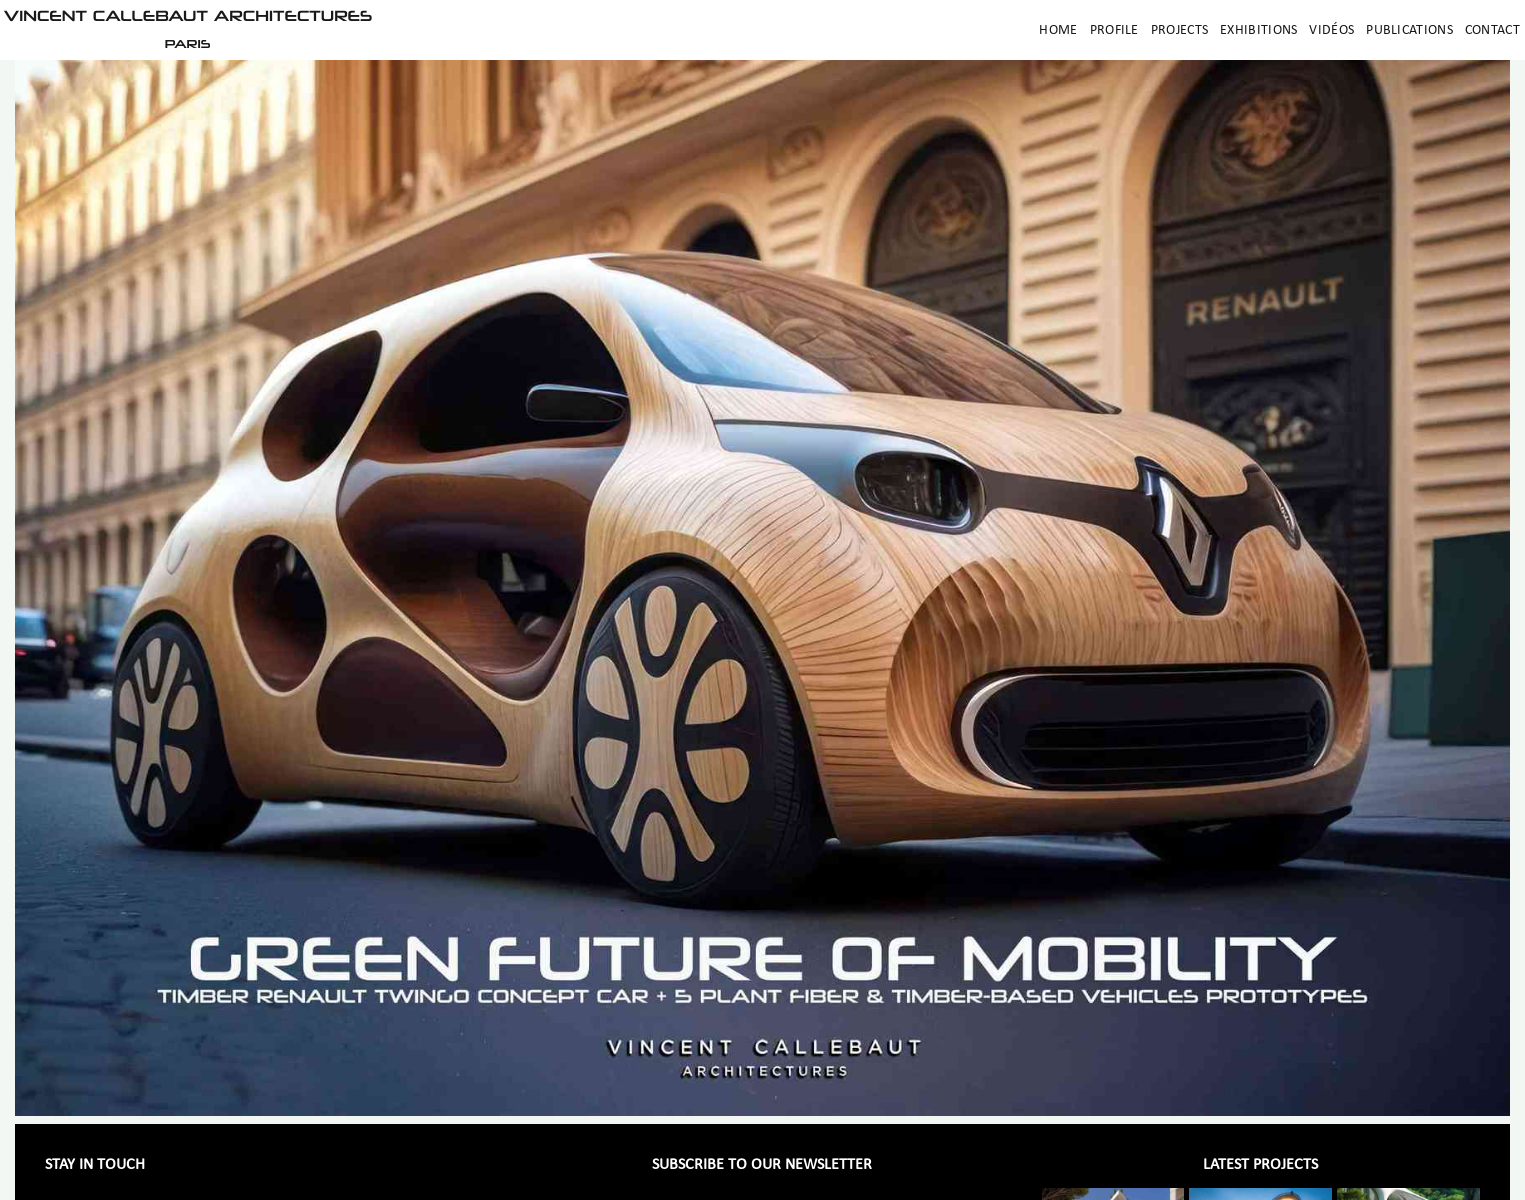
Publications (1409, 30)
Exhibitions (1258, 30)
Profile (1114, 30)
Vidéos (1331, 30)
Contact (1492, 30)
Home (1058, 30)
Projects (1179, 30)
